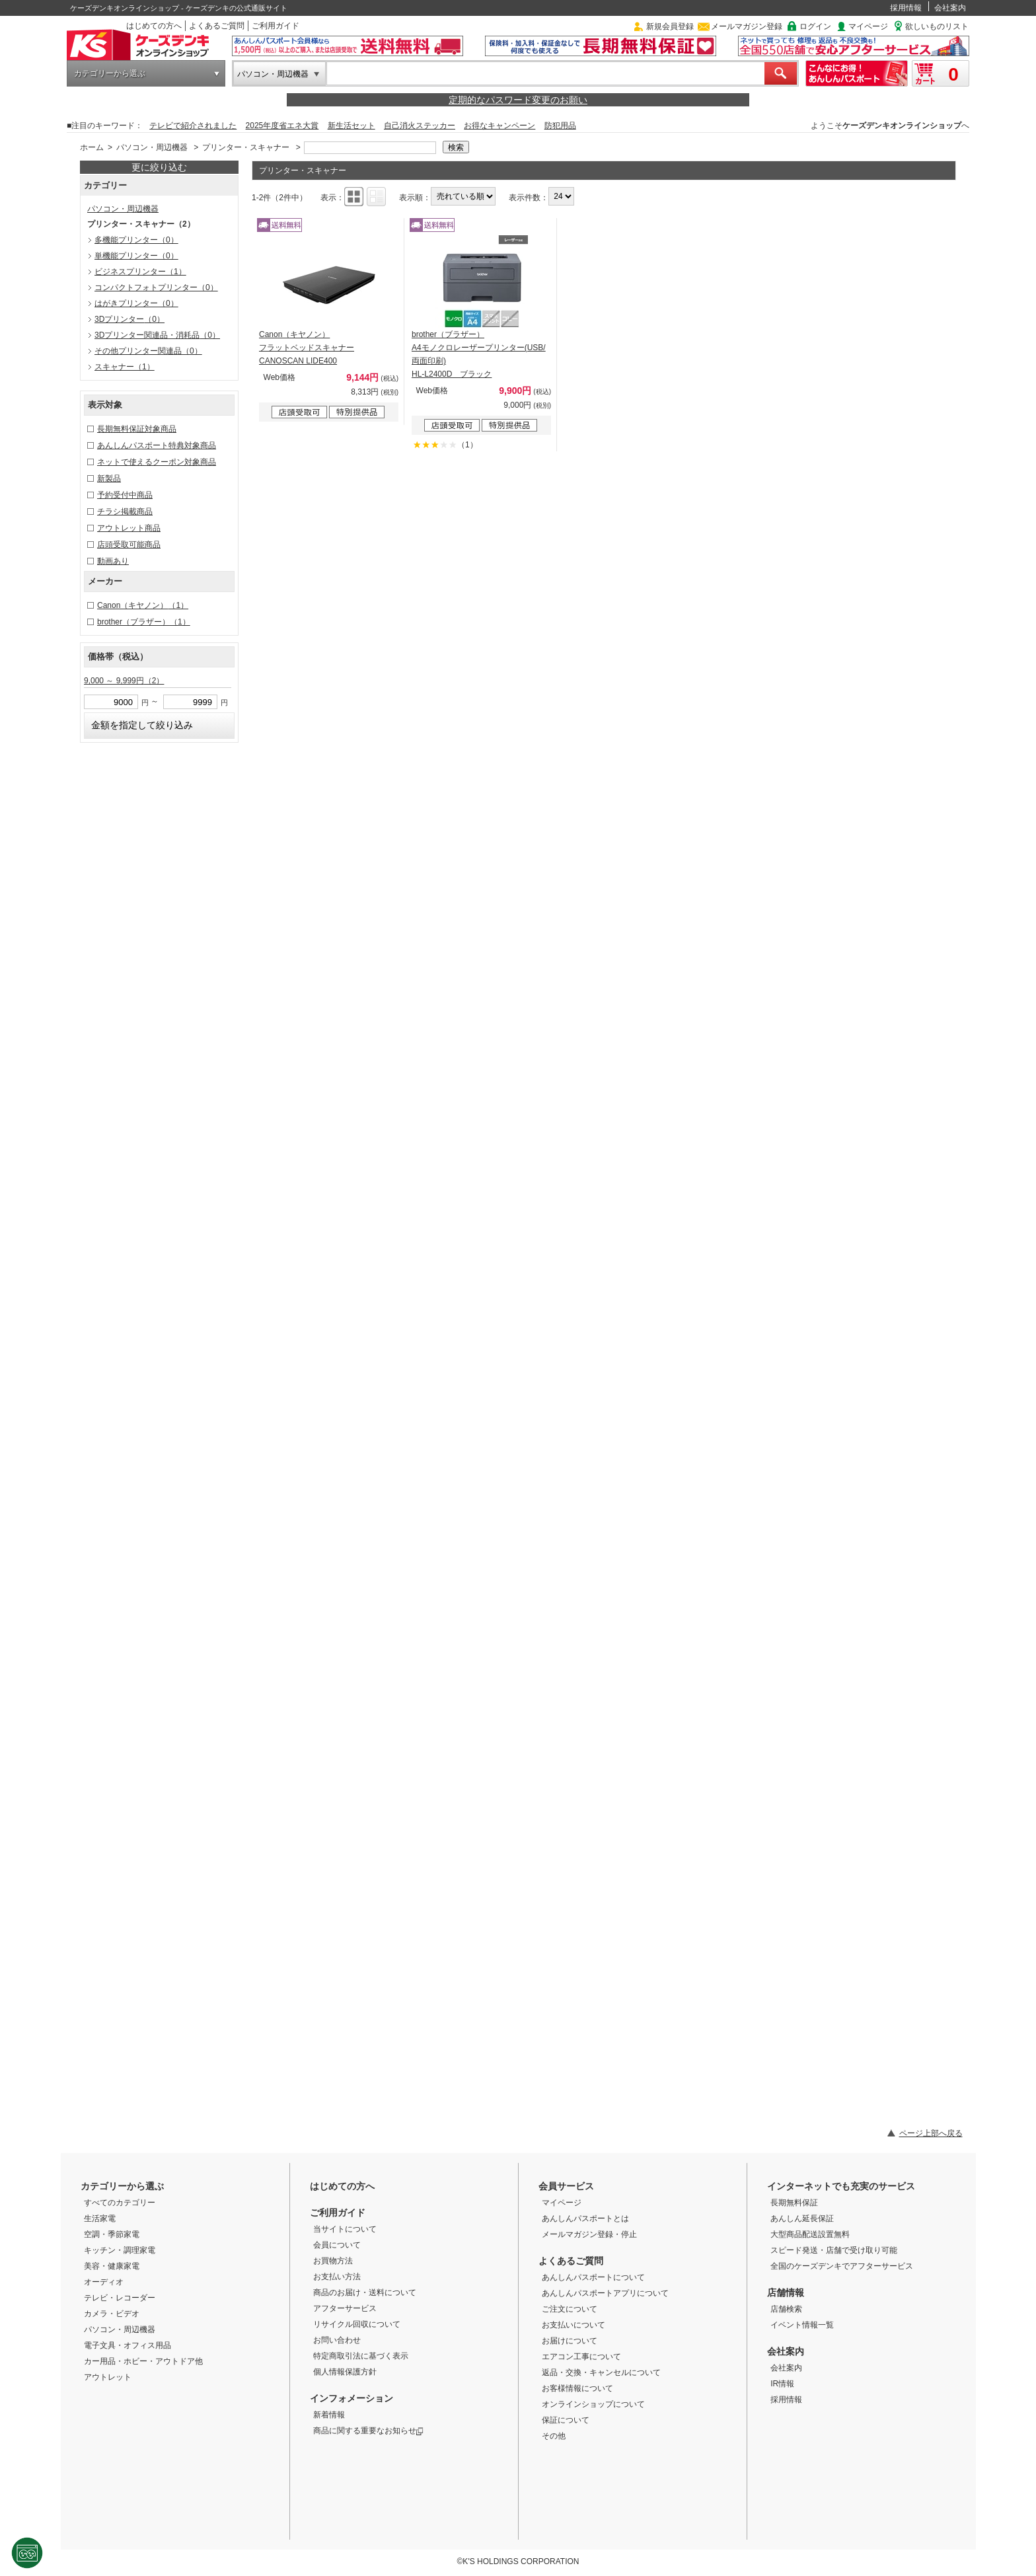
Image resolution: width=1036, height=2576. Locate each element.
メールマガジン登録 (746, 26)
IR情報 (782, 2383)
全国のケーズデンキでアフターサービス (841, 2266)
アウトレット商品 (129, 528)
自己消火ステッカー (419, 125)
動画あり (113, 561)
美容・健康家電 (111, 2266)
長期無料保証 (794, 2202)
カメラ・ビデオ (111, 2313)
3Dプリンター (129, 319)
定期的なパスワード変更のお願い (518, 100)
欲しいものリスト (937, 26)
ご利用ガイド (275, 25)
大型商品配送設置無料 (810, 2234)
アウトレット (107, 2377)
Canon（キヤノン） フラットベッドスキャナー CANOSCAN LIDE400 (306, 347)
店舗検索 (786, 2309)
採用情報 (906, 8)
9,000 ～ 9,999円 (124, 680)
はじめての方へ (154, 25)
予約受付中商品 (125, 495)
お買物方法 (333, 2260)
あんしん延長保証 (802, 2218)
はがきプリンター (136, 303)
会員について (337, 2245)
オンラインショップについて (593, 2404)
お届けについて (569, 2340)
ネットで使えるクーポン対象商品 (156, 462)
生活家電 (100, 2218)
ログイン (815, 26)
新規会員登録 (670, 26)
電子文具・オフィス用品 (127, 2345)
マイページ (868, 26)
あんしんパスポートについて (593, 2277)
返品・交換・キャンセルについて (601, 2372)
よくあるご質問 (216, 25)
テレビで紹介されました (193, 125)
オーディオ (104, 2282)
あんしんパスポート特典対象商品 (156, 445)
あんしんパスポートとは (585, 2218)
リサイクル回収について (356, 2324)
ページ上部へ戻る (931, 2133)
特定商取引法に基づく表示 (360, 2356)
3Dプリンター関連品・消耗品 (157, 335)
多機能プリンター (136, 240)
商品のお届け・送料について (364, 2292)
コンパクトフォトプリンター (156, 287)
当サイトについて (345, 2229)
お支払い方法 (337, 2276)
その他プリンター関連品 (148, 351)
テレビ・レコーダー (119, 2297)
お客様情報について (577, 2388)
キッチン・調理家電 (119, 2250)
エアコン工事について (581, 2356)
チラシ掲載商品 (125, 511)
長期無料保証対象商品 (136, 429)
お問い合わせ (337, 2340)
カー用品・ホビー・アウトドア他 (143, 2361)
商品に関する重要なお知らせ (368, 2430)
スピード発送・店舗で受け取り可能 (833, 2250)
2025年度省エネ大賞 (282, 125)
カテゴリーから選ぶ (109, 73)
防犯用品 (560, 125)
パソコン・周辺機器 (273, 74)
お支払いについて (573, 2325)
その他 (554, 2436)
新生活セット (351, 125)
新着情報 (329, 2414)
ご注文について (569, 2309)
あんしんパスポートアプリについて (605, 2293)
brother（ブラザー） (143, 621)
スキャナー (124, 366)
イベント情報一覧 (802, 2325)
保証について (565, 2420)
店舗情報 (785, 2292)
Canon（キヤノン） (142, 605)
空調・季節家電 (111, 2234)
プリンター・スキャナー (245, 147)
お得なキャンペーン (499, 125)
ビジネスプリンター (140, 271)
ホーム (92, 147)
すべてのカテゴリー (119, 2202)
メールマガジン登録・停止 (589, 2234)
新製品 (109, 478)
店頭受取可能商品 (129, 544)
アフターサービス (345, 2308)
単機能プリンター (136, 255)
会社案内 (950, 8)
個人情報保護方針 (345, 2371)
